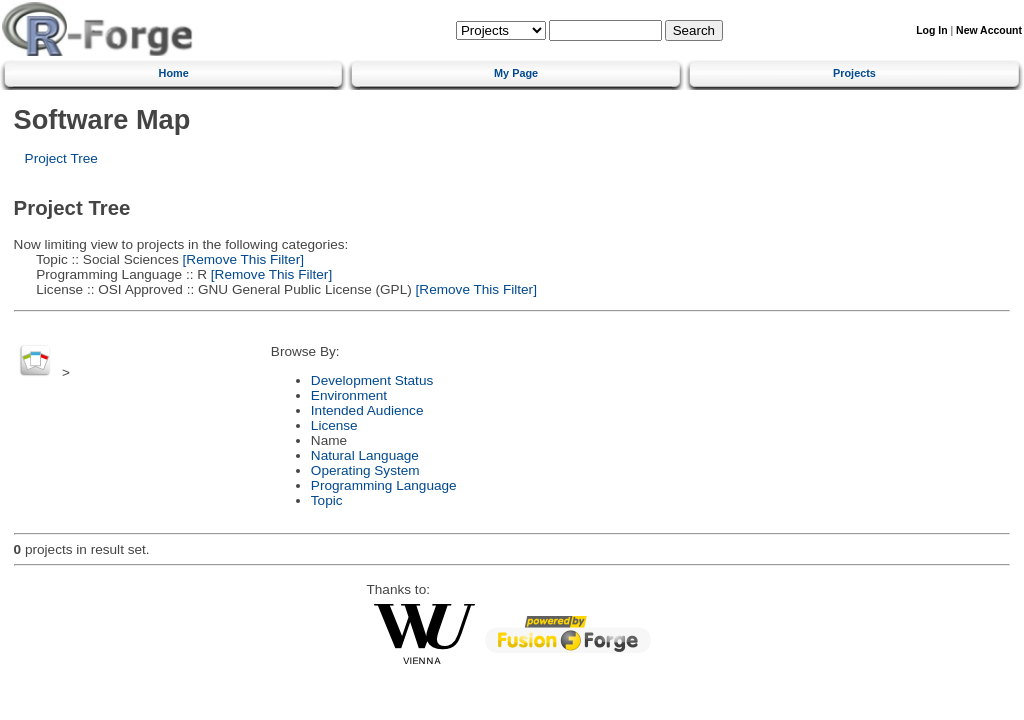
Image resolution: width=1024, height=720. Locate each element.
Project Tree (61, 158)
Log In (931, 30)
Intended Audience (367, 410)
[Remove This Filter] (241, 259)
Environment (349, 395)
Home (174, 73)
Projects (854, 73)
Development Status (372, 380)
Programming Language (384, 485)
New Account (989, 30)
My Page (516, 73)
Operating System (365, 470)
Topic (327, 500)
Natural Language (365, 455)
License (334, 425)
